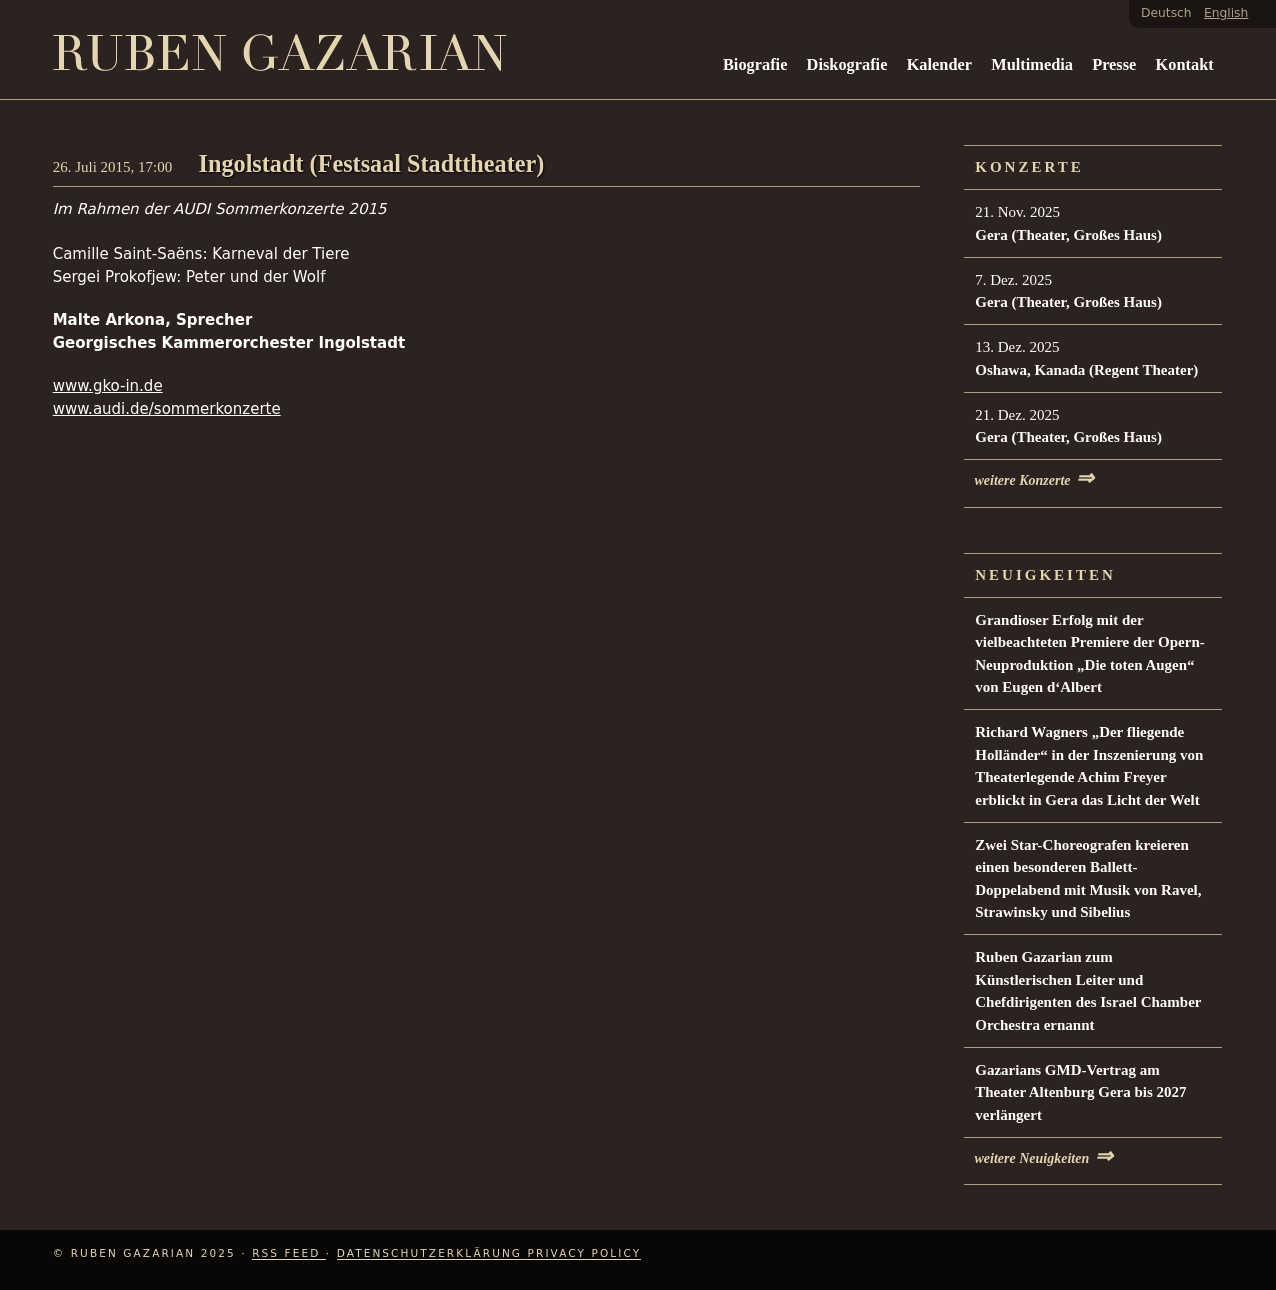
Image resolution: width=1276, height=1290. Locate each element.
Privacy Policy (585, 1253)
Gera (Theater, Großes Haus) (1068, 235)
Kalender (939, 64)
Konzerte (1029, 167)
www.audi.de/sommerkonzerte (167, 409)
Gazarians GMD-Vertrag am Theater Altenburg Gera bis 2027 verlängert (1080, 1092)
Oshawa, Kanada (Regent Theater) (1086, 370)
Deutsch (1166, 13)
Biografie (755, 64)
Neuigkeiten (1045, 575)
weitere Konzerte (1034, 480)
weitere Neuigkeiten (1043, 1158)
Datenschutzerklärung (432, 1253)
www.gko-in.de (108, 386)
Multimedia (1032, 64)
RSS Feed (289, 1253)
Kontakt (1185, 64)
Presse (1114, 64)
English (1226, 13)
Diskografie (847, 64)
